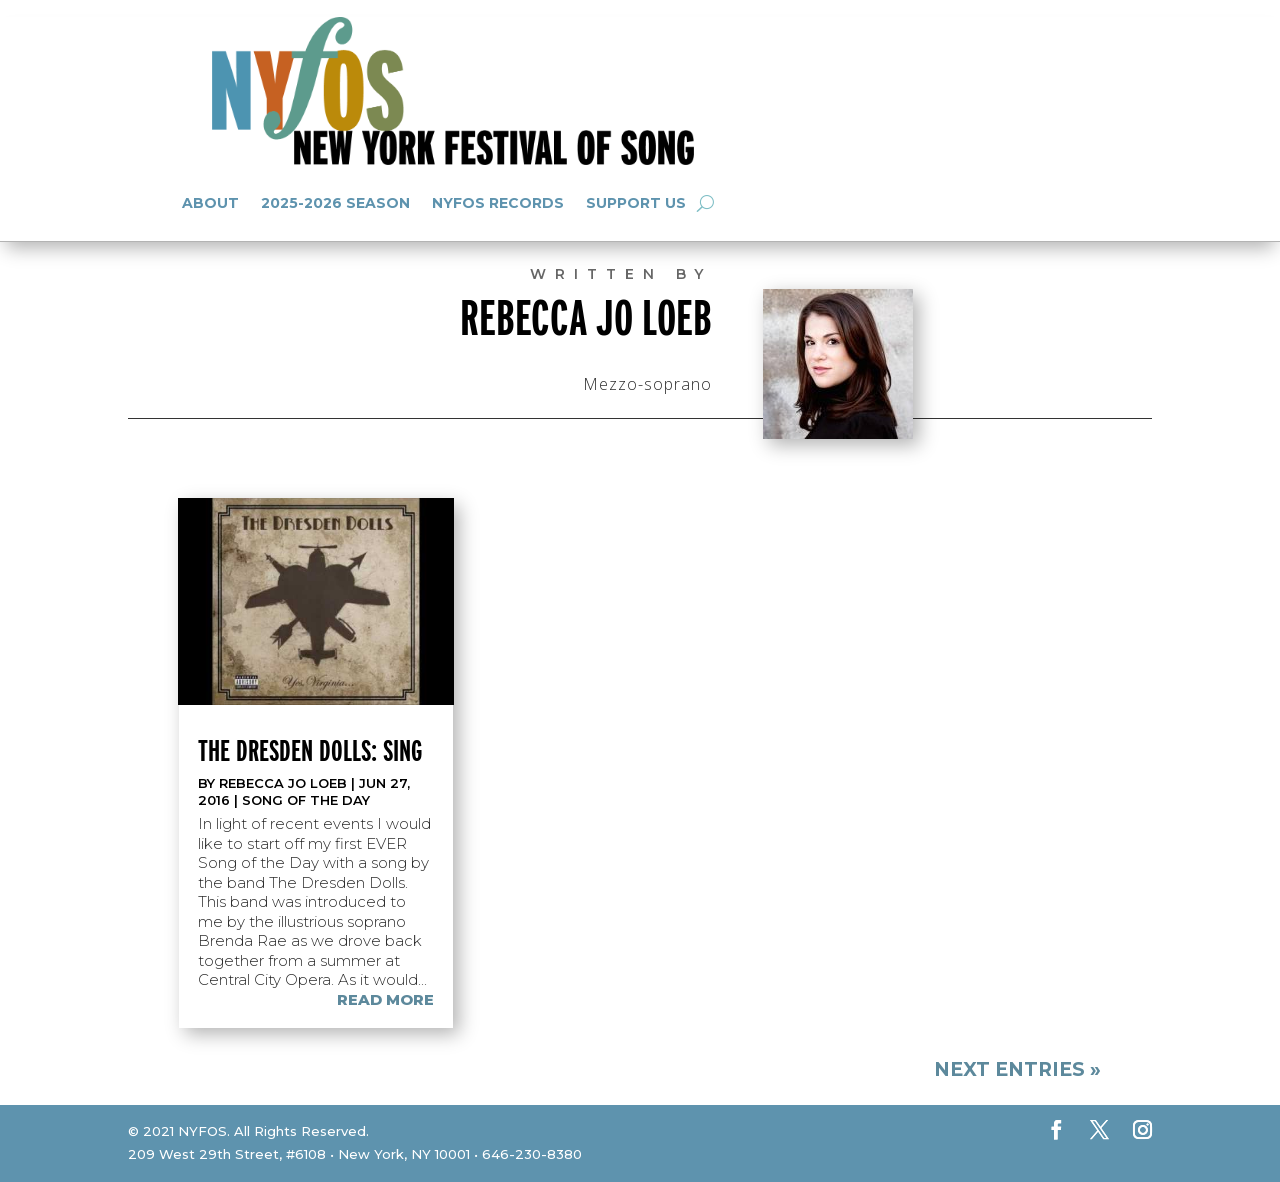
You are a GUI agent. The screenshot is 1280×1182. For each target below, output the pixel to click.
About (210, 203)
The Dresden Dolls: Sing (310, 750)
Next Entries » (1017, 1069)
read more (385, 999)
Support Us (636, 203)
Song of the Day (306, 800)
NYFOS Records (498, 203)
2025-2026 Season (335, 203)
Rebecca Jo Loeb (283, 783)
